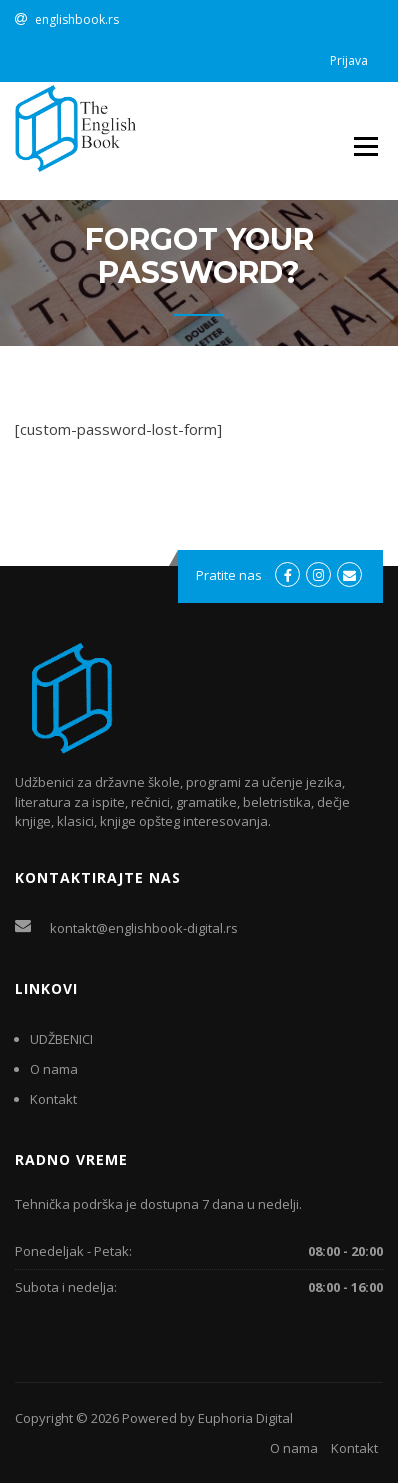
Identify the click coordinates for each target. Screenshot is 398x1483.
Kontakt (53, 1099)
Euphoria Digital (245, 1418)
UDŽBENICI (61, 1039)
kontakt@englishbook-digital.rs (144, 928)
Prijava (349, 60)
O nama (54, 1069)
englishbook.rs (77, 19)
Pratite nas (229, 575)
